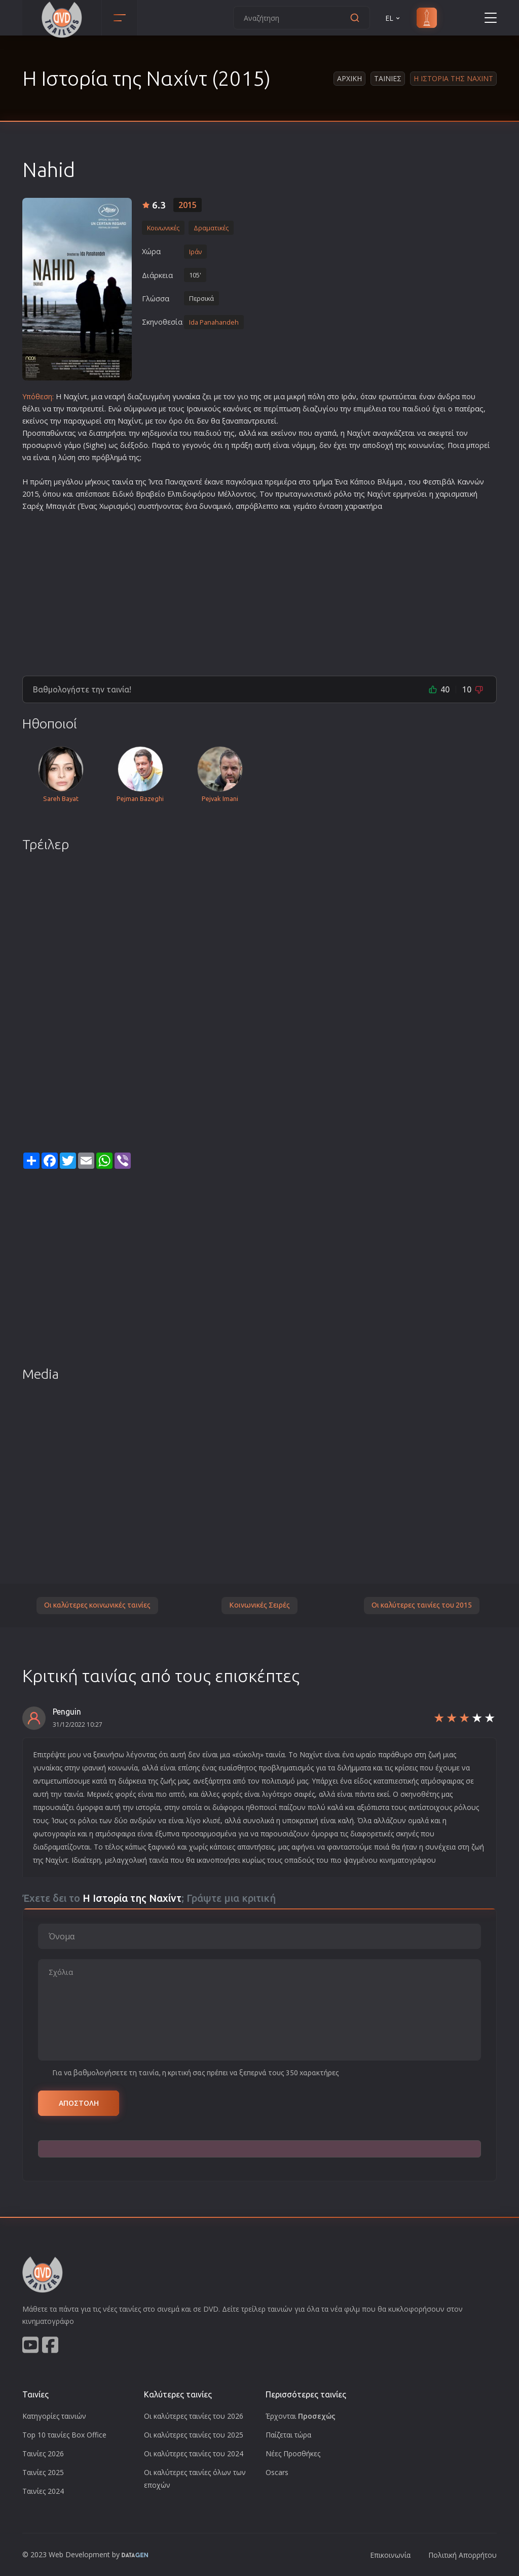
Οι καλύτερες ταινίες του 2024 (193, 2453)
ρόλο (343, 494)
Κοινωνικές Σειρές (259, 1605)
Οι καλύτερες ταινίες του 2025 (193, 2435)
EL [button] (393, 18)
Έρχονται (301, 2416)
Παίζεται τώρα (288, 2435)
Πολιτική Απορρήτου (462, 2555)
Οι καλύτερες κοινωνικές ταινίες (97, 1605)
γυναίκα (186, 396)
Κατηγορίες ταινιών (54, 2416)
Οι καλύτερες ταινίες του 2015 (422, 1605)
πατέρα (467, 408)
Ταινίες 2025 (43, 2472)
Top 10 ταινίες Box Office (64, 2435)
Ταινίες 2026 (43, 2453)
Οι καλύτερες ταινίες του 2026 (193, 2416)
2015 (187, 205)
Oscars (277, 2472)
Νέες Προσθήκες (293, 2453)
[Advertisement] (259, 589)
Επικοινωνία (390, 2555)
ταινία (122, 481)
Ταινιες (387, 78)
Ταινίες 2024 (43, 2491)
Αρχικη (349, 78)
